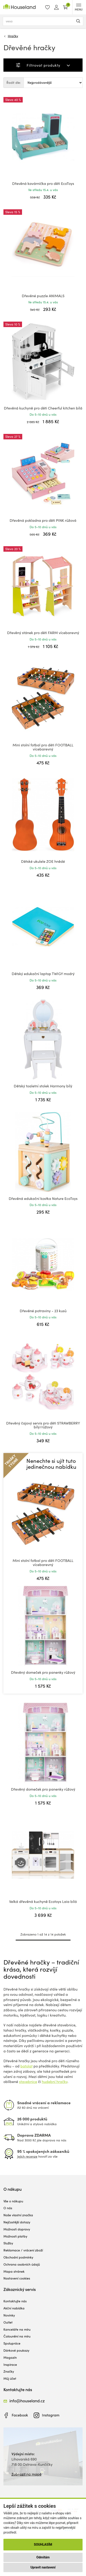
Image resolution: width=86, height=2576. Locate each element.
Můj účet (9, 2378)
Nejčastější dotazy (16, 2222)
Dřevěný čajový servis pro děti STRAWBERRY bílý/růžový (43, 1425)
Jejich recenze (27, 2156)
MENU (79, 7)
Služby (8, 2243)
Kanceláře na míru (17, 2329)
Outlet (8, 2322)
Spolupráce (11, 2343)
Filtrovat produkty (43, 65)
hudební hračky (54, 2081)
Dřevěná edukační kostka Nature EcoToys (43, 1198)
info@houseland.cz (27, 2400)
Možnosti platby (15, 2236)
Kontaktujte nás (15, 2301)
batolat (26, 2066)
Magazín (10, 2357)
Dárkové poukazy (16, 2350)
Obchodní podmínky (18, 2257)
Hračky (13, 36)
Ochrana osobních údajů (21, 2264)
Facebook (20, 2415)
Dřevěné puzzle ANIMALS (43, 295)
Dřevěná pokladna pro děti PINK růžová (43, 520)
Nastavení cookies (16, 2278)
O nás (7, 2208)
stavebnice (28, 2081)
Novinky (9, 2315)
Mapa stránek (14, 2271)
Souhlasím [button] (43, 2544)
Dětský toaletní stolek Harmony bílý (43, 1085)
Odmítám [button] (43, 2557)
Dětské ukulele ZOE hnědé (43, 861)
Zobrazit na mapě (26, 2474)
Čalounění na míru (17, 2336)
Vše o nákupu (13, 2201)
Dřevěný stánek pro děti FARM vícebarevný (43, 632)
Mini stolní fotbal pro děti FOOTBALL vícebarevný (43, 746)
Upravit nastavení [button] (43, 2567)
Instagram (50, 2415)
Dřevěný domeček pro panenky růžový (43, 1672)
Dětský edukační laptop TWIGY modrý (43, 973)
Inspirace (10, 2364)
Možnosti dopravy (16, 2229)
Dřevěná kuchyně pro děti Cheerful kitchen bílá (43, 408)
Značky (8, 2371)
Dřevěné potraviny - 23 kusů (43, 1310)
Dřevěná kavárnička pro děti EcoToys (43, 183)
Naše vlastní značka (18, 2215)
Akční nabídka (14, 2308)
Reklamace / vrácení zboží (23, 2250)
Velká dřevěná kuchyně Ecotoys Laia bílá (43, 1901)
